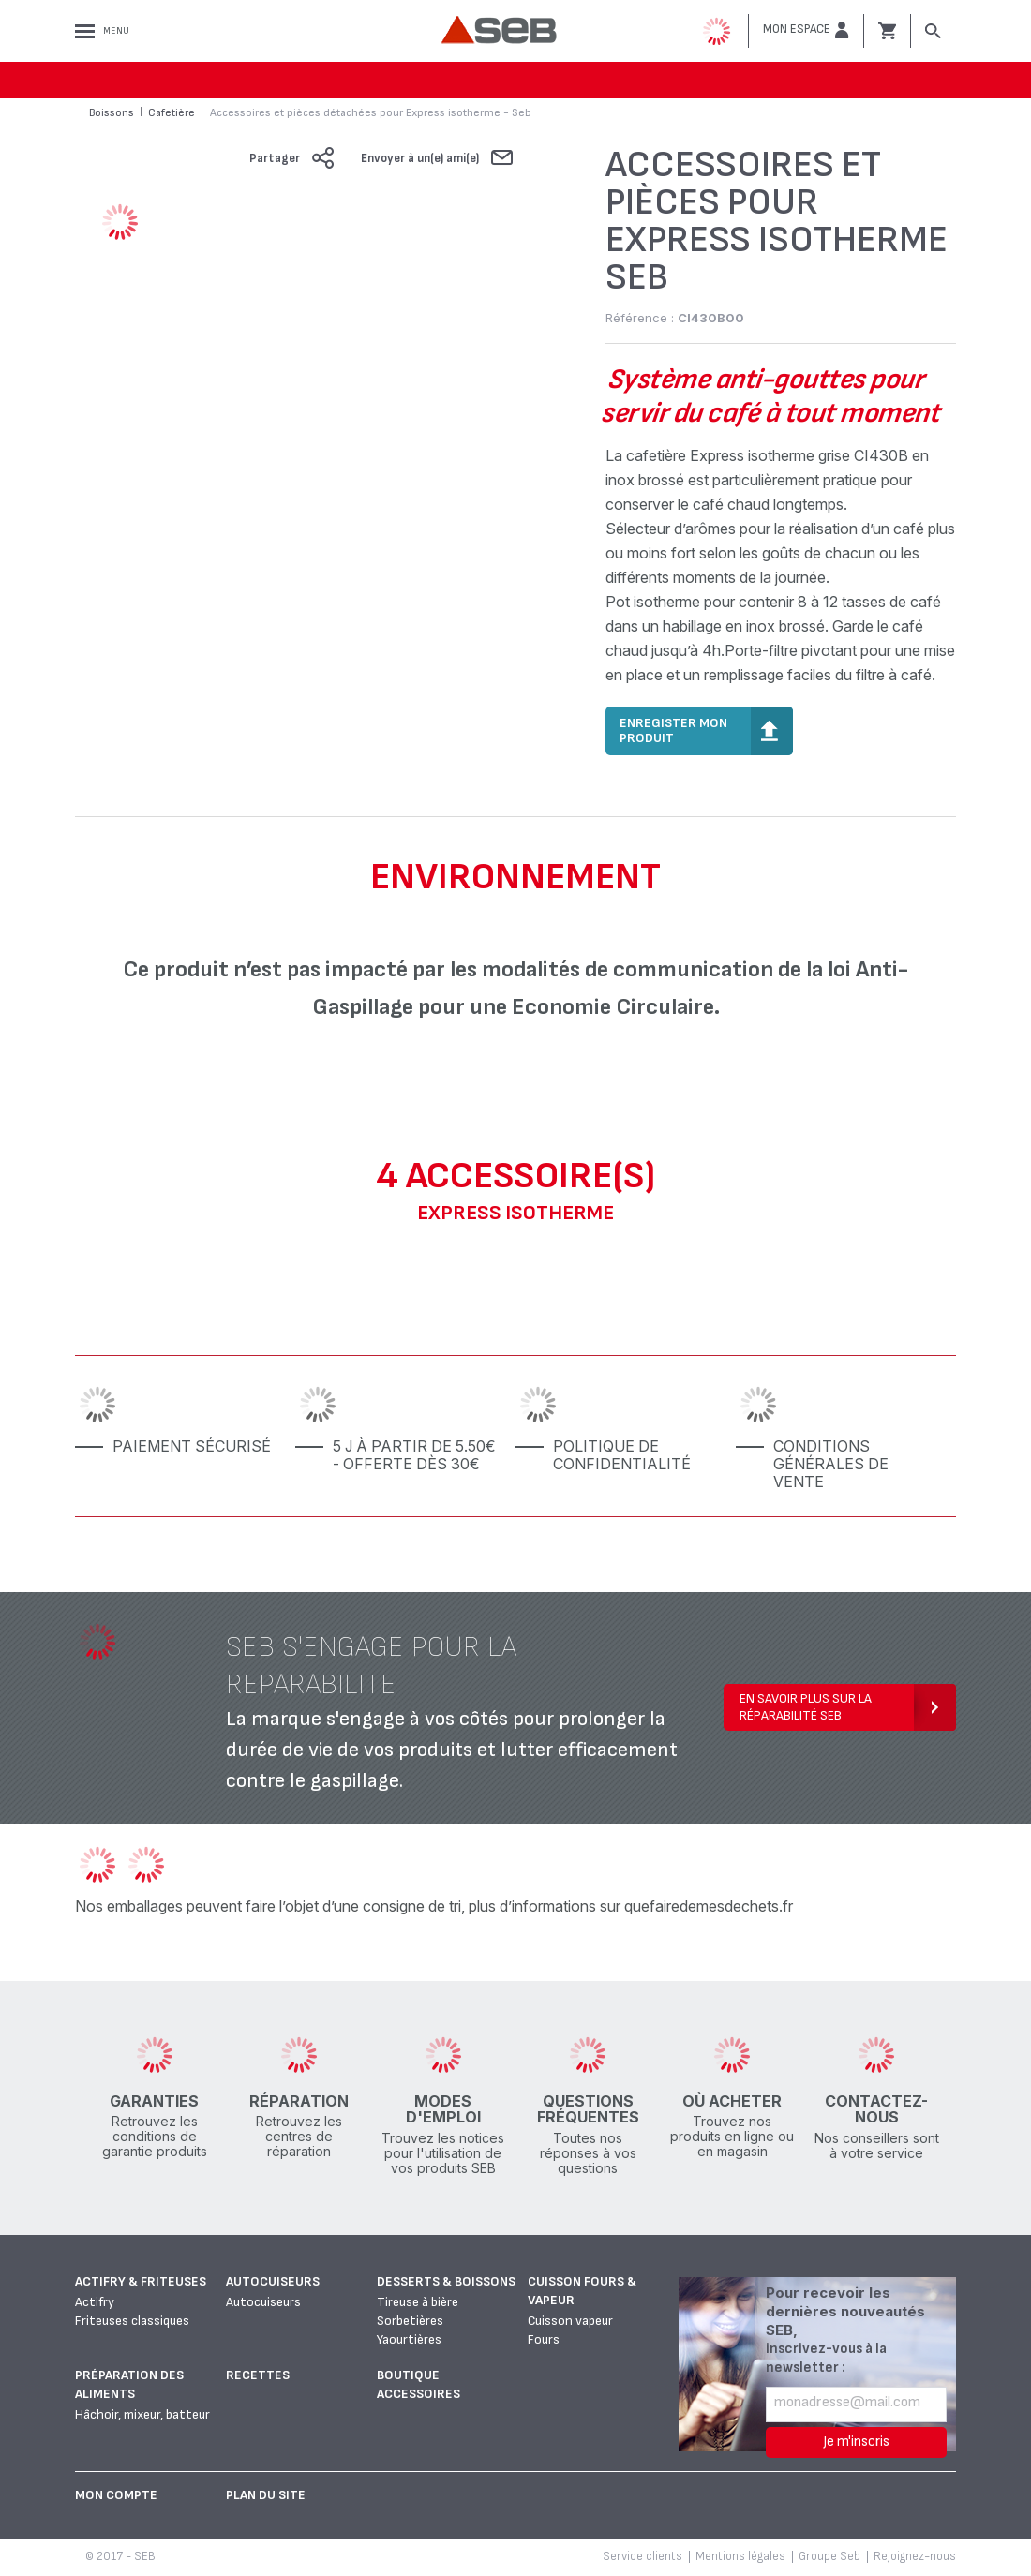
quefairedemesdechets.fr (708, 1906)
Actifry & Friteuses (140, 2281)
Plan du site (266, 2495)
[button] (806, 30)
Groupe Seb (829, 2556)
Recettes (258, 2375)
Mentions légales (740, 2556)
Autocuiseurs (273, 2281)
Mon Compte (116, 2495)
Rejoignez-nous (915, 2556)
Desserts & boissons (446, 2281)
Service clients (642, 2556)
